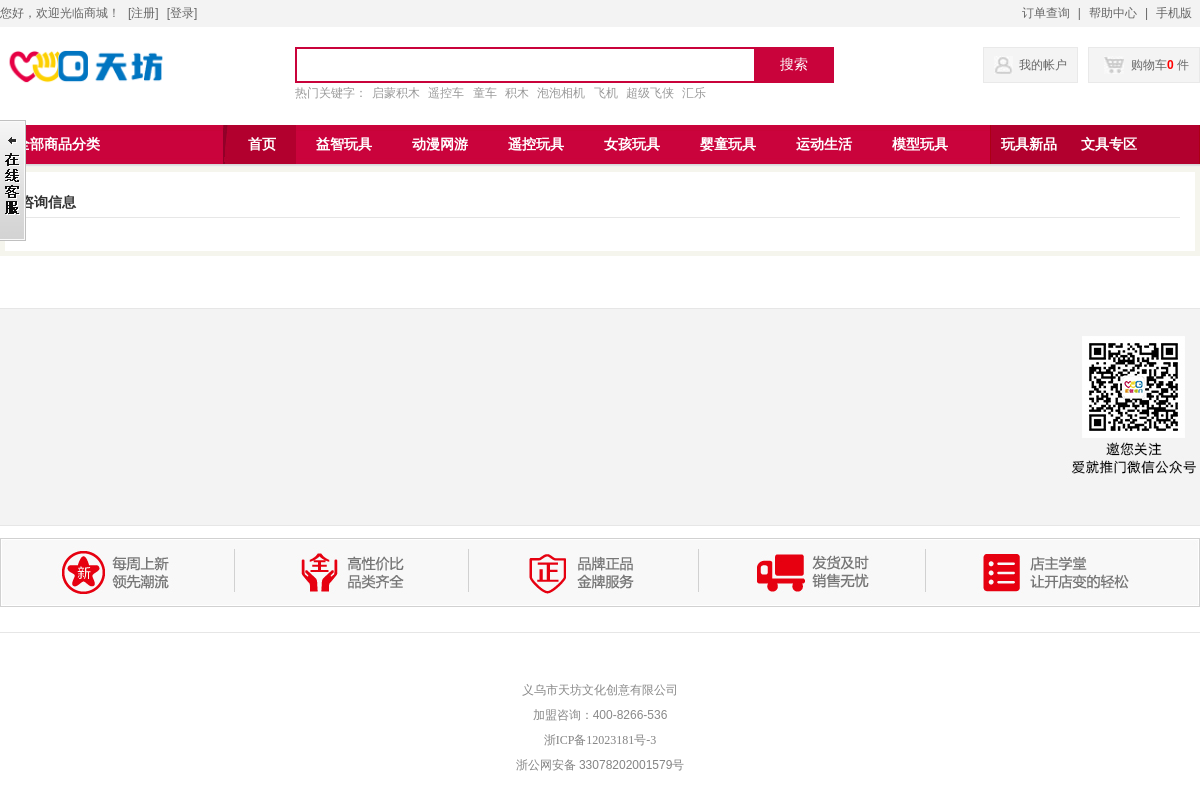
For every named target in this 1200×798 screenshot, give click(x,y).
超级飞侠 (650, 93)
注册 (143, 13)
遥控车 (446, 93)
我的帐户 (1043, 65)
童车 (485, 93)
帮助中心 (1113, 13)
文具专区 (1109, 144)
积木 (517, 93)
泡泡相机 (561, 93)
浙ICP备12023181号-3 (600, 740)
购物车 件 (1146, 65)
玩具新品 (1029, 144)
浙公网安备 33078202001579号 (600, 765)
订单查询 (1046, 13)
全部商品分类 (58, 144)
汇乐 (694, 93)
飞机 (606, 93)
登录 (182, 13)
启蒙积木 (396, 93)
